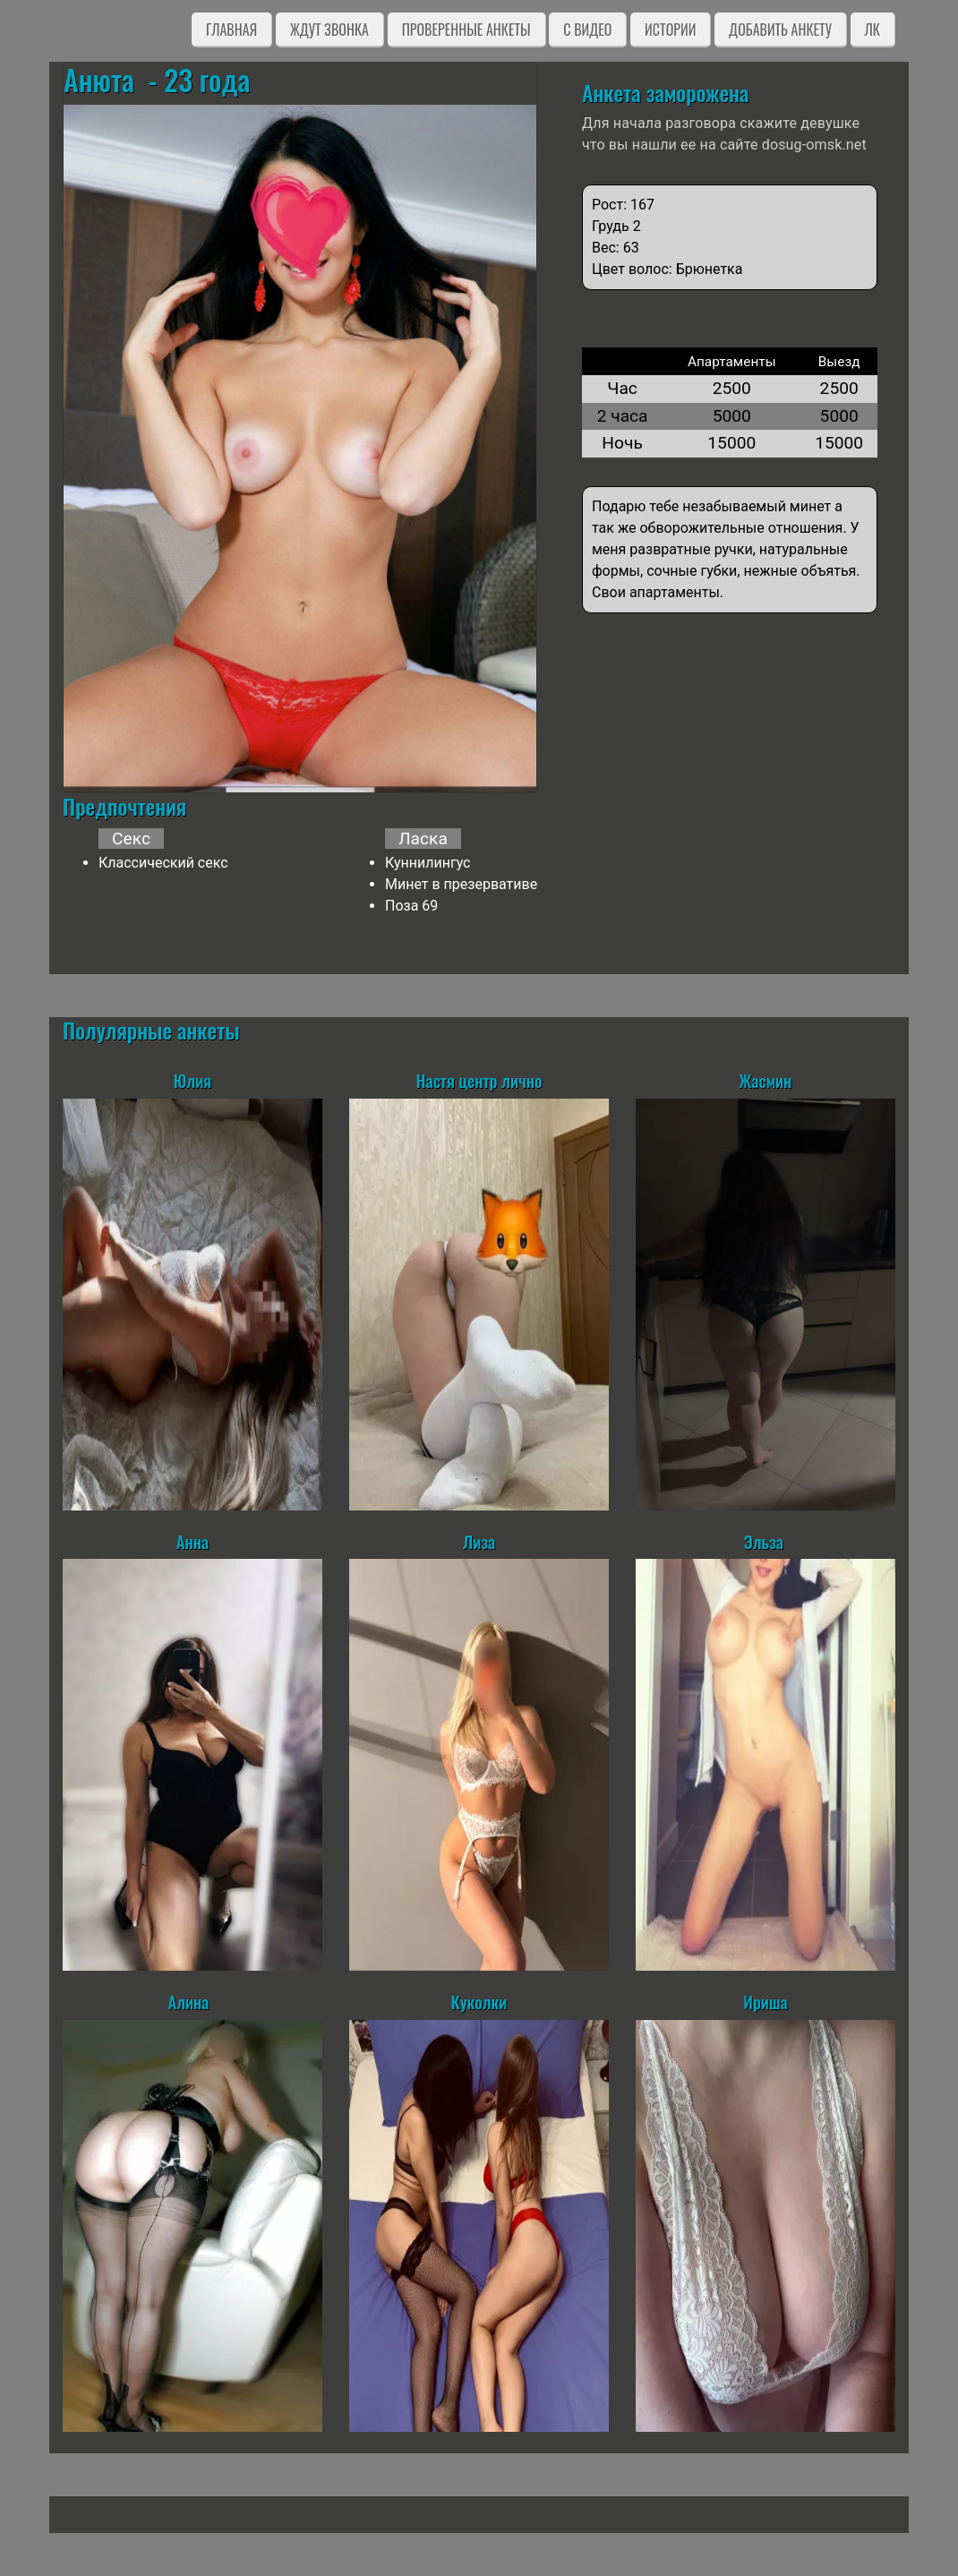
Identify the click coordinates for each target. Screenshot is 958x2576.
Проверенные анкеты (466, 29)
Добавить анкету (780, 29)
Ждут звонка (329, 29)
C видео (587, 29)
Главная (231, 29)
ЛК (872, 29)
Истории (670, 29)
